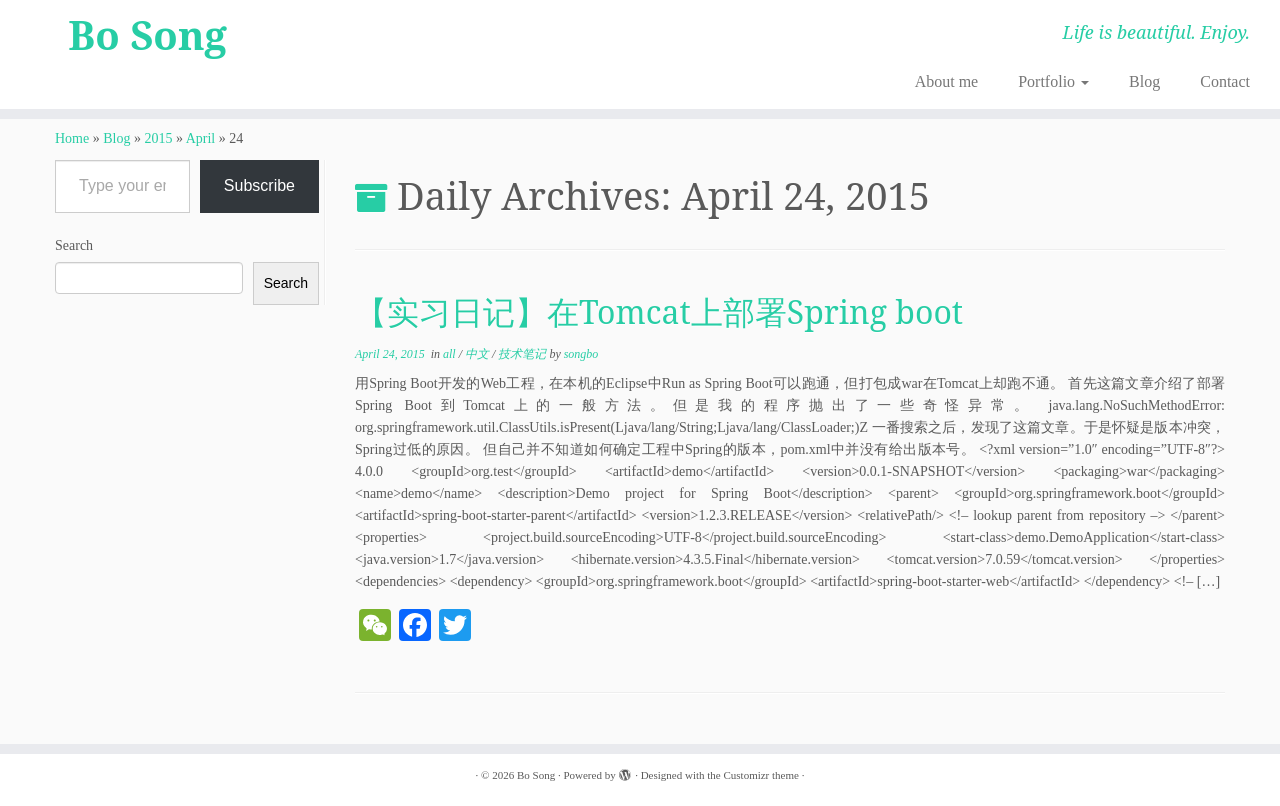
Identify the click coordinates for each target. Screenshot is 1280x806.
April (201, 138)
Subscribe (259, 185)
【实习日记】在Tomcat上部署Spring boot (659, 311)
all (451, 354)
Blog (1144, 81)
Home (72, 138)
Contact (1225, 81)
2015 (158, 138)
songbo (581, 354)
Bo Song (147, 35)
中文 (478, 354)
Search (74, 245)
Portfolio (1053, 81)
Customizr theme (760, 775)
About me (947, 81)
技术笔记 (523, 354)
